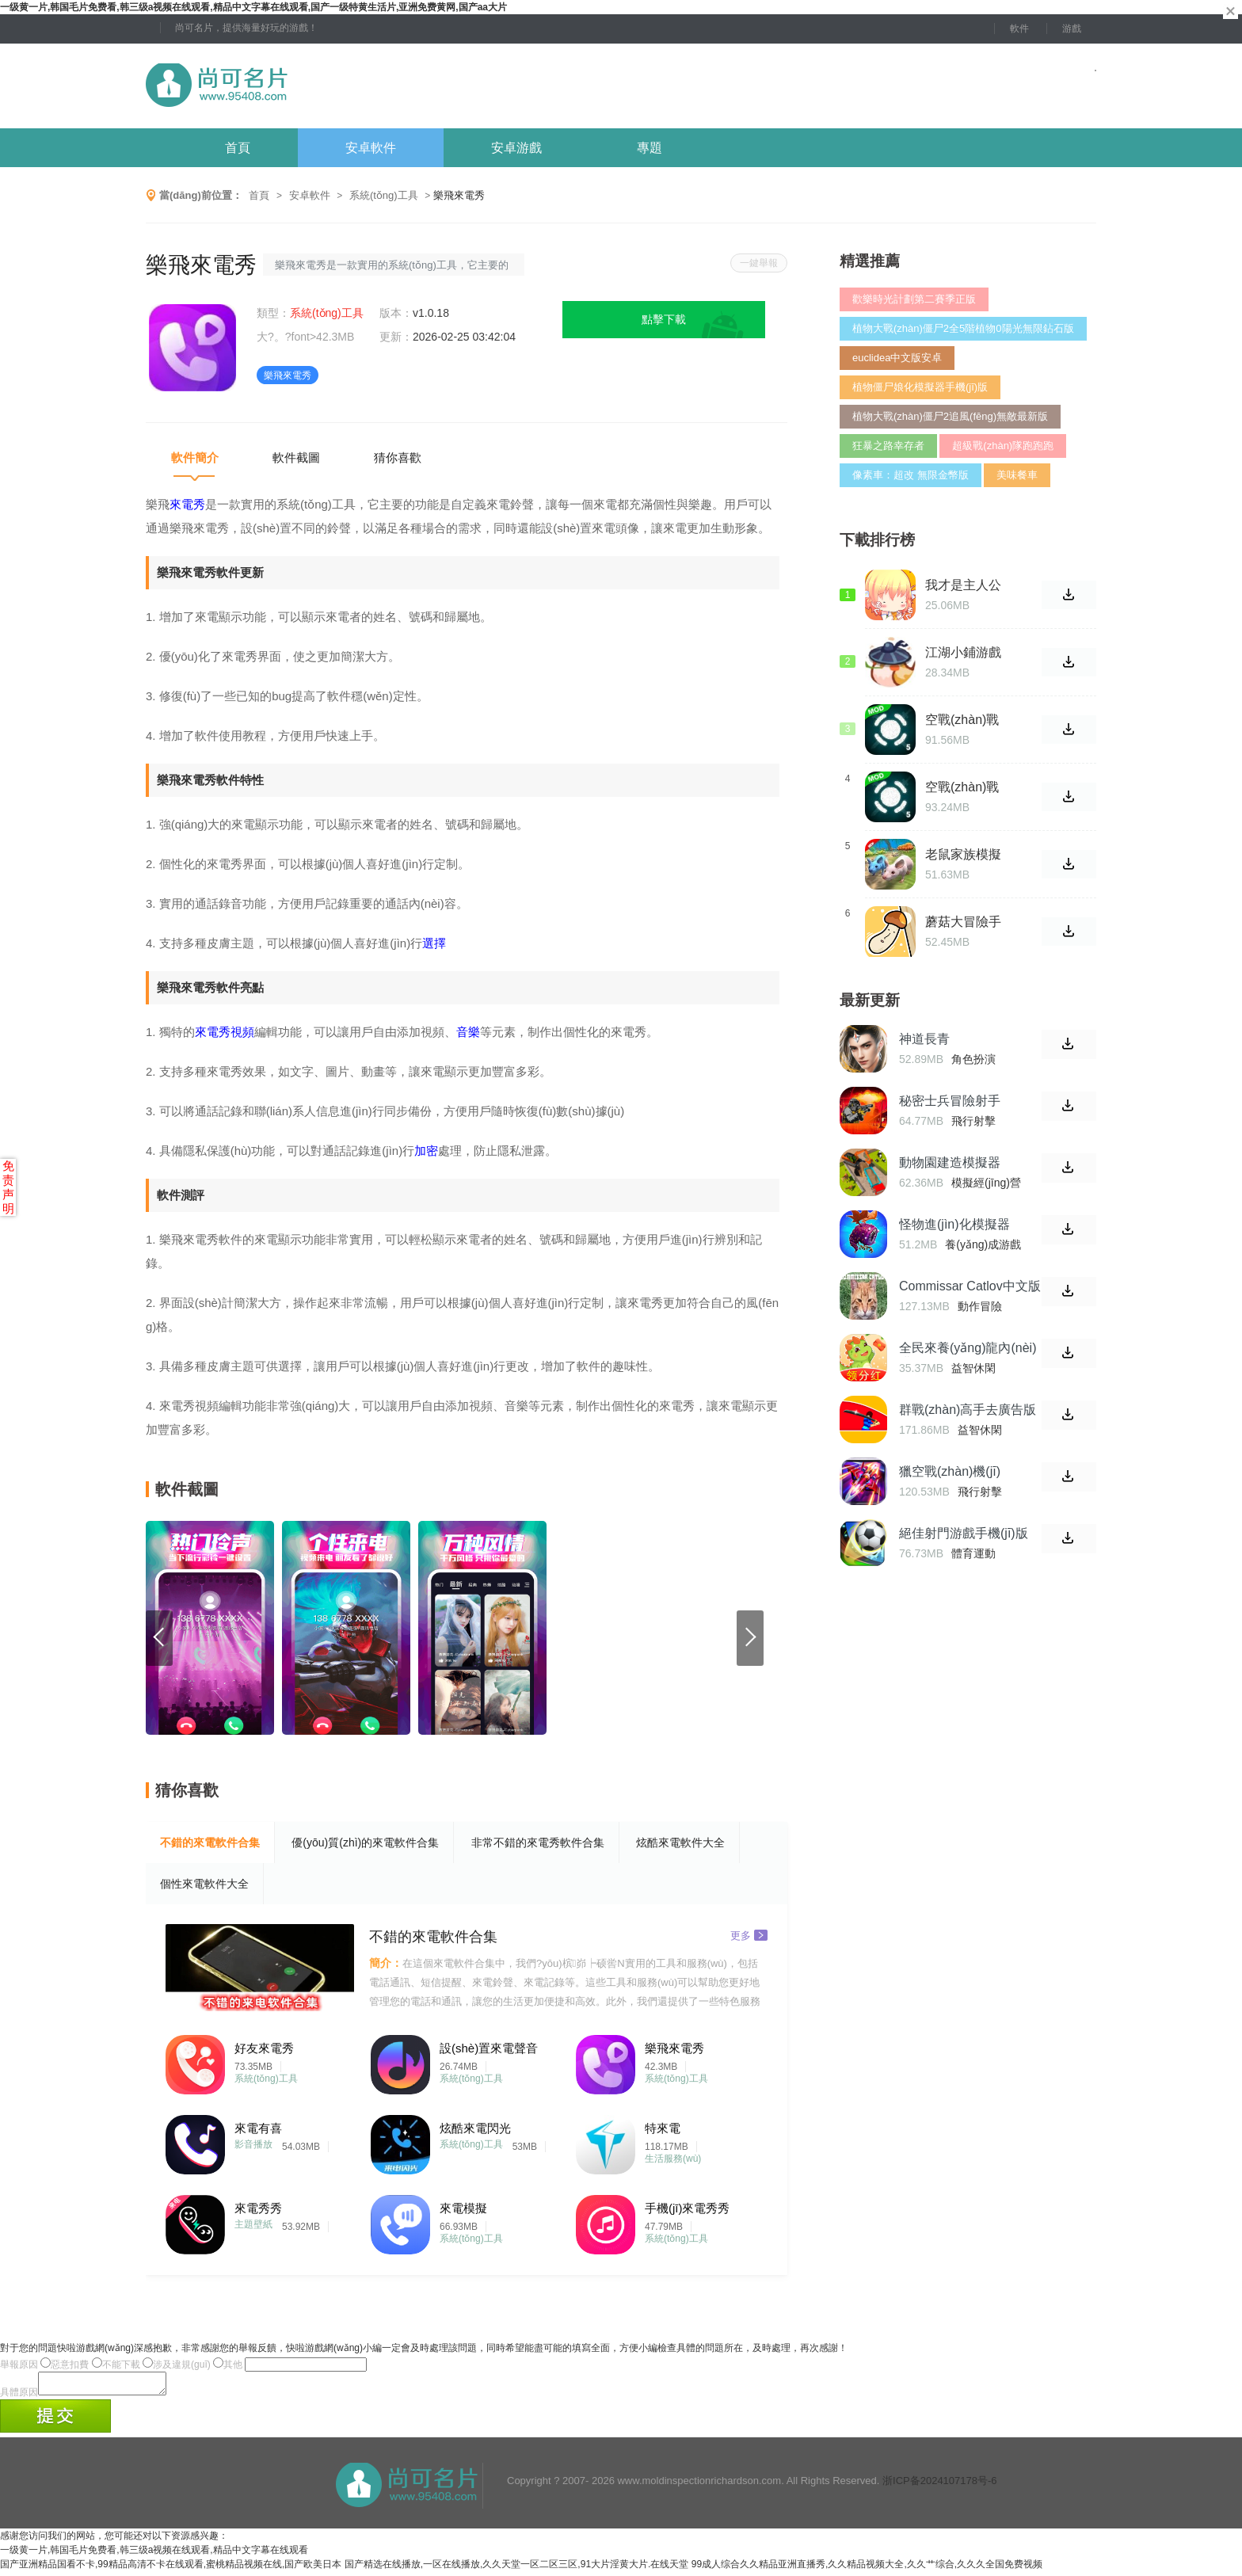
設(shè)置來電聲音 (489, 2048)
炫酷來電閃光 (475, 2128)
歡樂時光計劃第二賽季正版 (914, 299)
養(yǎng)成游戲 (983, 1244)
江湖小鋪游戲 (963, 652)
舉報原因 (19, 2364)
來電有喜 (258, 2128)
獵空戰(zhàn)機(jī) (949, 1471)
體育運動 (973, 1553)
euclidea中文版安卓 (897, 358)
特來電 (662, 2128)
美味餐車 (1017, 475)
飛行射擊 (973, 1121)
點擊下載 (664, 319)
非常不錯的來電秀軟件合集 (537, 1842)
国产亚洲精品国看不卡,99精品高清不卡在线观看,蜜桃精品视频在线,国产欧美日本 (170, 2568)
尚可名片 (303, 86)
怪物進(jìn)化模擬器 (954, 1224)
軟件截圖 (296, 457)
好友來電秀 (264, 2048)
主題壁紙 (253, 2224)
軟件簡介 (195, 457)
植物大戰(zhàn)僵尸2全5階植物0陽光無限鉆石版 (963, 328)
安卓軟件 (370, 147)
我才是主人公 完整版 (963, 585)
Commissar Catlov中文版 (970, 1286)
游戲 (1071, 28)
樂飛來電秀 (674, 2048)
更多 (749, 1935)
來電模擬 (463, 2208)
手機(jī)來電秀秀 (687, 2208)
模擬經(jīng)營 (986, 1182)
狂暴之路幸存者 (888, 446)
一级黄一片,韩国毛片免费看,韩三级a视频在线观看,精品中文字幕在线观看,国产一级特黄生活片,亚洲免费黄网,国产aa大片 (253, 7)
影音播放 (253, 2144)
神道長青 (924, 1039)
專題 (649, 147)
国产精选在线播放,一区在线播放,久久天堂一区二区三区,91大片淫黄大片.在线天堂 (517, 2568)
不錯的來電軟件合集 (210, 1842)
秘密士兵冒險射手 (949, 1100)
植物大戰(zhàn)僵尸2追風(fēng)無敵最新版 (950, 416)
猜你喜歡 (397, 457)
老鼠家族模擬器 (963, 855)
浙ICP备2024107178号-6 (939, 2485)
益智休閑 (973, 1368)
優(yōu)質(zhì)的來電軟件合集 (365, 1842)
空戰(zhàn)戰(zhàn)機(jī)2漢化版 (966, 787)
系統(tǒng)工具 (383, 195)
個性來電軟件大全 (204, 1883)
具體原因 (19, 2397)
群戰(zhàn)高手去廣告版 (967, 1409)
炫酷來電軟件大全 (680, 1842)
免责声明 (8, 1187)
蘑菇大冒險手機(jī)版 (963, 922)
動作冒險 (980, 1306)
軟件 (1019, 28)
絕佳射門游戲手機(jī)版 (963, 1533)
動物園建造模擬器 (949, 1162)
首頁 (237, 147)
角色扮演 (973, 1059)
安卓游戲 (516, 147)
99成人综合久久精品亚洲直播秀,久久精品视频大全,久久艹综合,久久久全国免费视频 (866, 2568)
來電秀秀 (258, 2208)
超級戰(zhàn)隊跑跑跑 (1002, 446)
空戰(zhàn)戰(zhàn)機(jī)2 (962, 720)
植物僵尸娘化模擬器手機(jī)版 (920, 387)
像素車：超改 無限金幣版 (910, 475)
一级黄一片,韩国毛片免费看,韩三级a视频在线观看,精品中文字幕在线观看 (154, 2554)
